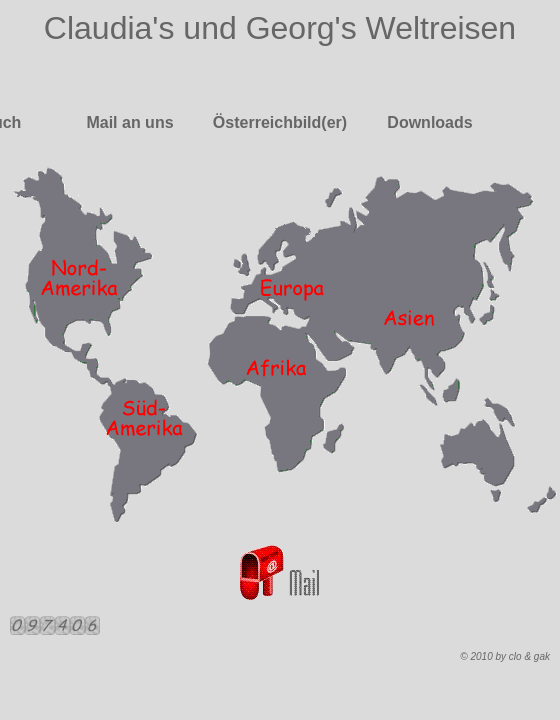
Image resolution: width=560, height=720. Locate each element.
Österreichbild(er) (280, 122)
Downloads (429, 122)
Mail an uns (129, 122)
